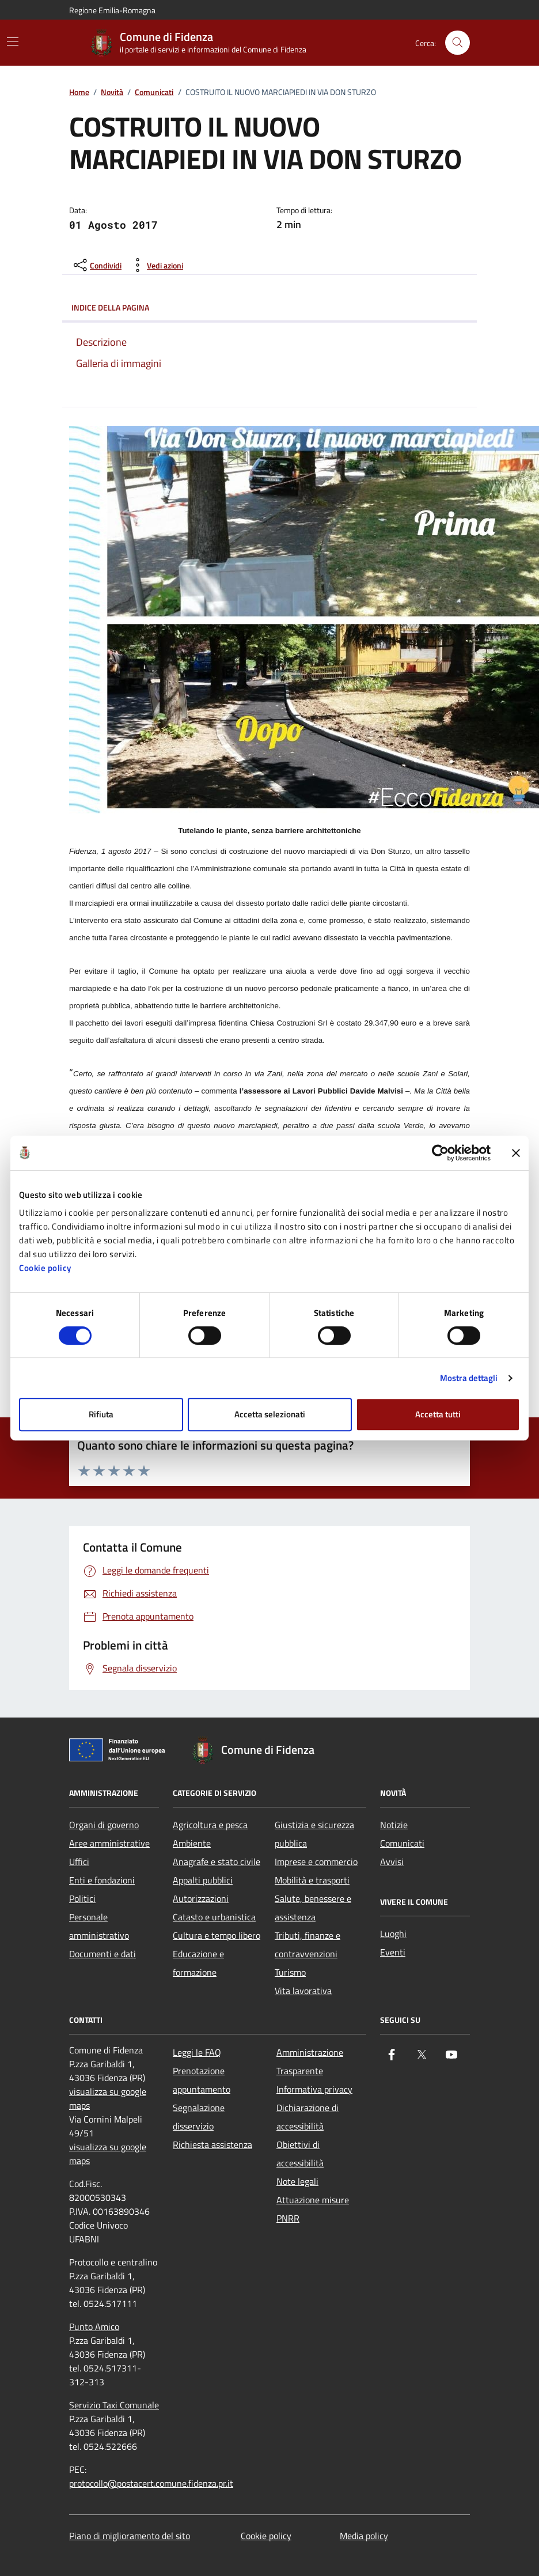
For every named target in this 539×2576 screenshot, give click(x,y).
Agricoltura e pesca (210, 1825)
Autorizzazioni (201, 1898)
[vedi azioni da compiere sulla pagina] (155, 265)
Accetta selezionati (269, 1414)
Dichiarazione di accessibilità (307, 2117)
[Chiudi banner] (516, 1153)
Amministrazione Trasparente (309, 2061)
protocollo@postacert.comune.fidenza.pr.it (151, 2483)
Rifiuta (101, 1414)
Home (79, 92)
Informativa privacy (314, 2089)
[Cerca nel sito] (457, 43)
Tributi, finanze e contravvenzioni (307, 1944)
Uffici (79, 1861)
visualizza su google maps (107, 2098)
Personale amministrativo (99, 1926)
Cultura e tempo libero (216, 1935)
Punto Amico (94, 2326)
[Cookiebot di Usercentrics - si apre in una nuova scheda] (440, 1153)
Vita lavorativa (303, 1991)
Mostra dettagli (469, 1378)
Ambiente (192, 1843)
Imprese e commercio (316, 1861)
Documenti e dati (102, 1954)
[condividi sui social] (96, 265)
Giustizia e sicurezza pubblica (314, 1834)
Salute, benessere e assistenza (313, 1908)
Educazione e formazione (198, 1963)
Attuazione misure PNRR (312, 2209)
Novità (112, 92)
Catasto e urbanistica (214, 1917)
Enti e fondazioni (102, 1880)
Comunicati (154, 92)
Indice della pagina (269, 308)
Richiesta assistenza (212, 2144)
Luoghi (393, 1933)
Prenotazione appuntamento (201, 2080)
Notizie (394, 1825)
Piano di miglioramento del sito (129, 2536)
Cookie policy (45, 1267)
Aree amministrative (109, 1843)
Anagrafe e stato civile (216, 1861)
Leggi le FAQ (197, 2052)
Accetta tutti (438, 1414)
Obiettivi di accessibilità (300, 2154)
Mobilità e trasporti (312, 1880)
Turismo (290, 1972)
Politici (82, 1898)
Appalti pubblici (203, 1880)
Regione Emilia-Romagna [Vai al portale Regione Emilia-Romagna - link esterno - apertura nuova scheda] (112, 10)
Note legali (297, 2181)
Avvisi (392, 1861)
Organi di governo (104, 1825)
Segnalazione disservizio (199, 2117)
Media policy (364, 2536)
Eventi (392, 1952)
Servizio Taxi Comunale (114, 2405)
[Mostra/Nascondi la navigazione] (13, 41)
